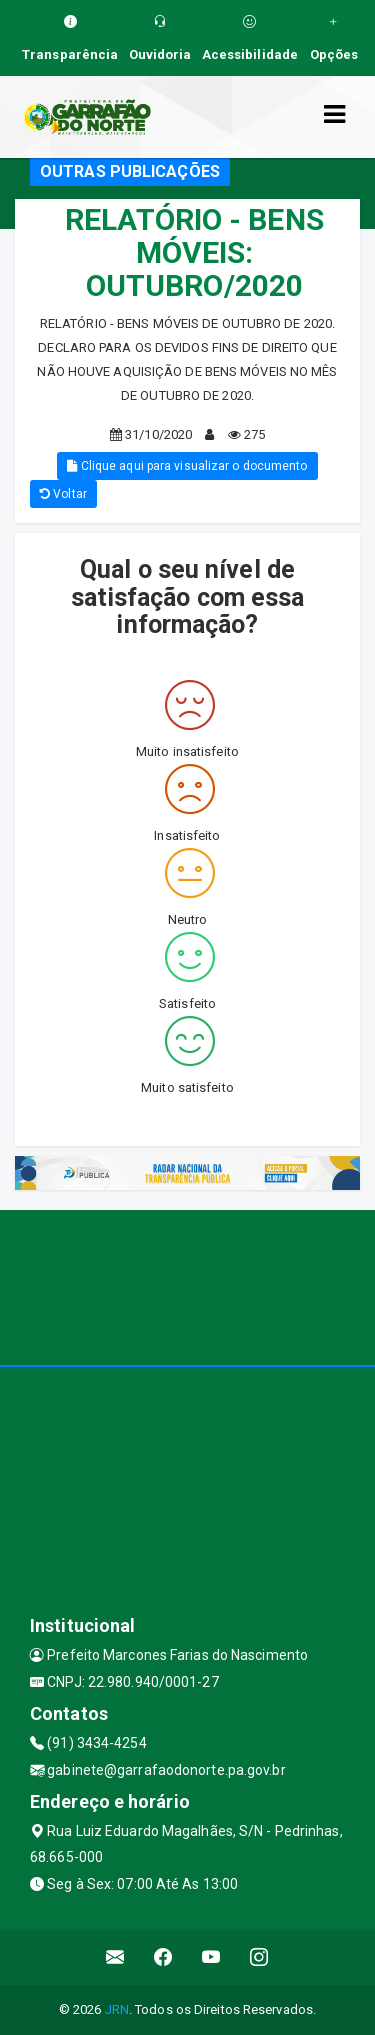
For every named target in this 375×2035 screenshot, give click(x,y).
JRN (117, 2009)
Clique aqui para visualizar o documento (187, 466)
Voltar (63, 494)
